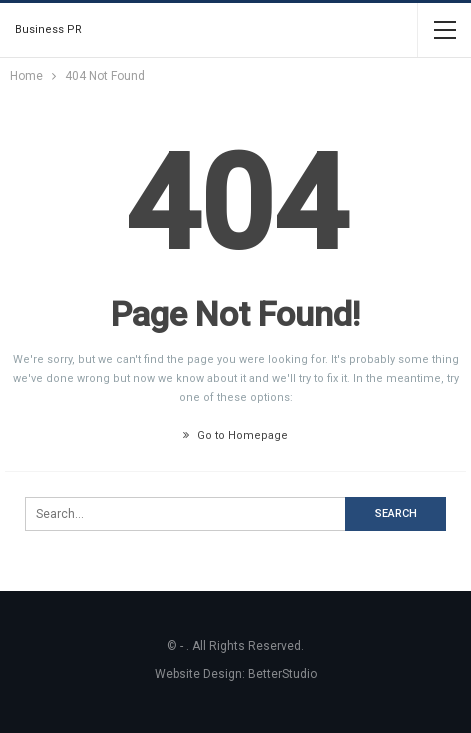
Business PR (48, 29)
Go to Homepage (235, 435)
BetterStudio (282, 674)
